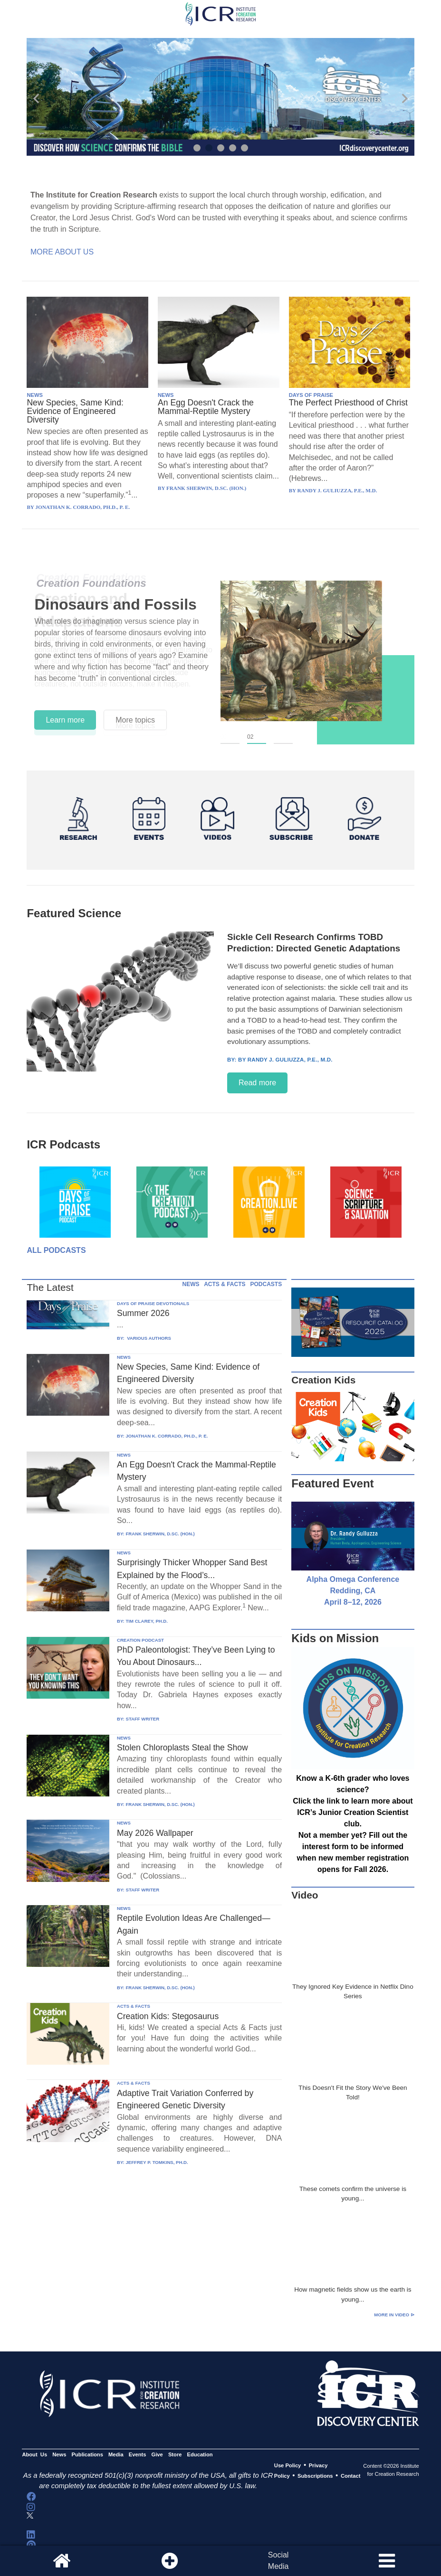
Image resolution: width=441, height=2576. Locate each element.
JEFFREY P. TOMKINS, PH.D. (156, 2162)
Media (116, 2455)
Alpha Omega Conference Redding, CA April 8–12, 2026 (353, 1590)
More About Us (62, 252)
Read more (257, 1083)
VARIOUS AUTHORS (148, 1338)
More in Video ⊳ (394, 2314)
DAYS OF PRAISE (311, 395)
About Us (34, 2455)
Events (137, 2455)
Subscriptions (315, 2476)
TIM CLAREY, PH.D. (146, 1621)
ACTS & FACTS (224, 1284)
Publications (87, 2455)
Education (200, 2455)
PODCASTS (266, 1284)
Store (175, 2455)
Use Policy (287, 2465)
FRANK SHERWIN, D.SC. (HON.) (159, 1533)
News (59, 2455)
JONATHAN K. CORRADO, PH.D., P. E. (166, 1435)
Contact (351, 2476)
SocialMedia (278, 2560)
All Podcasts (56, 1250)
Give (157, 2455)
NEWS (35, 395)
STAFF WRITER (142, 1718)
